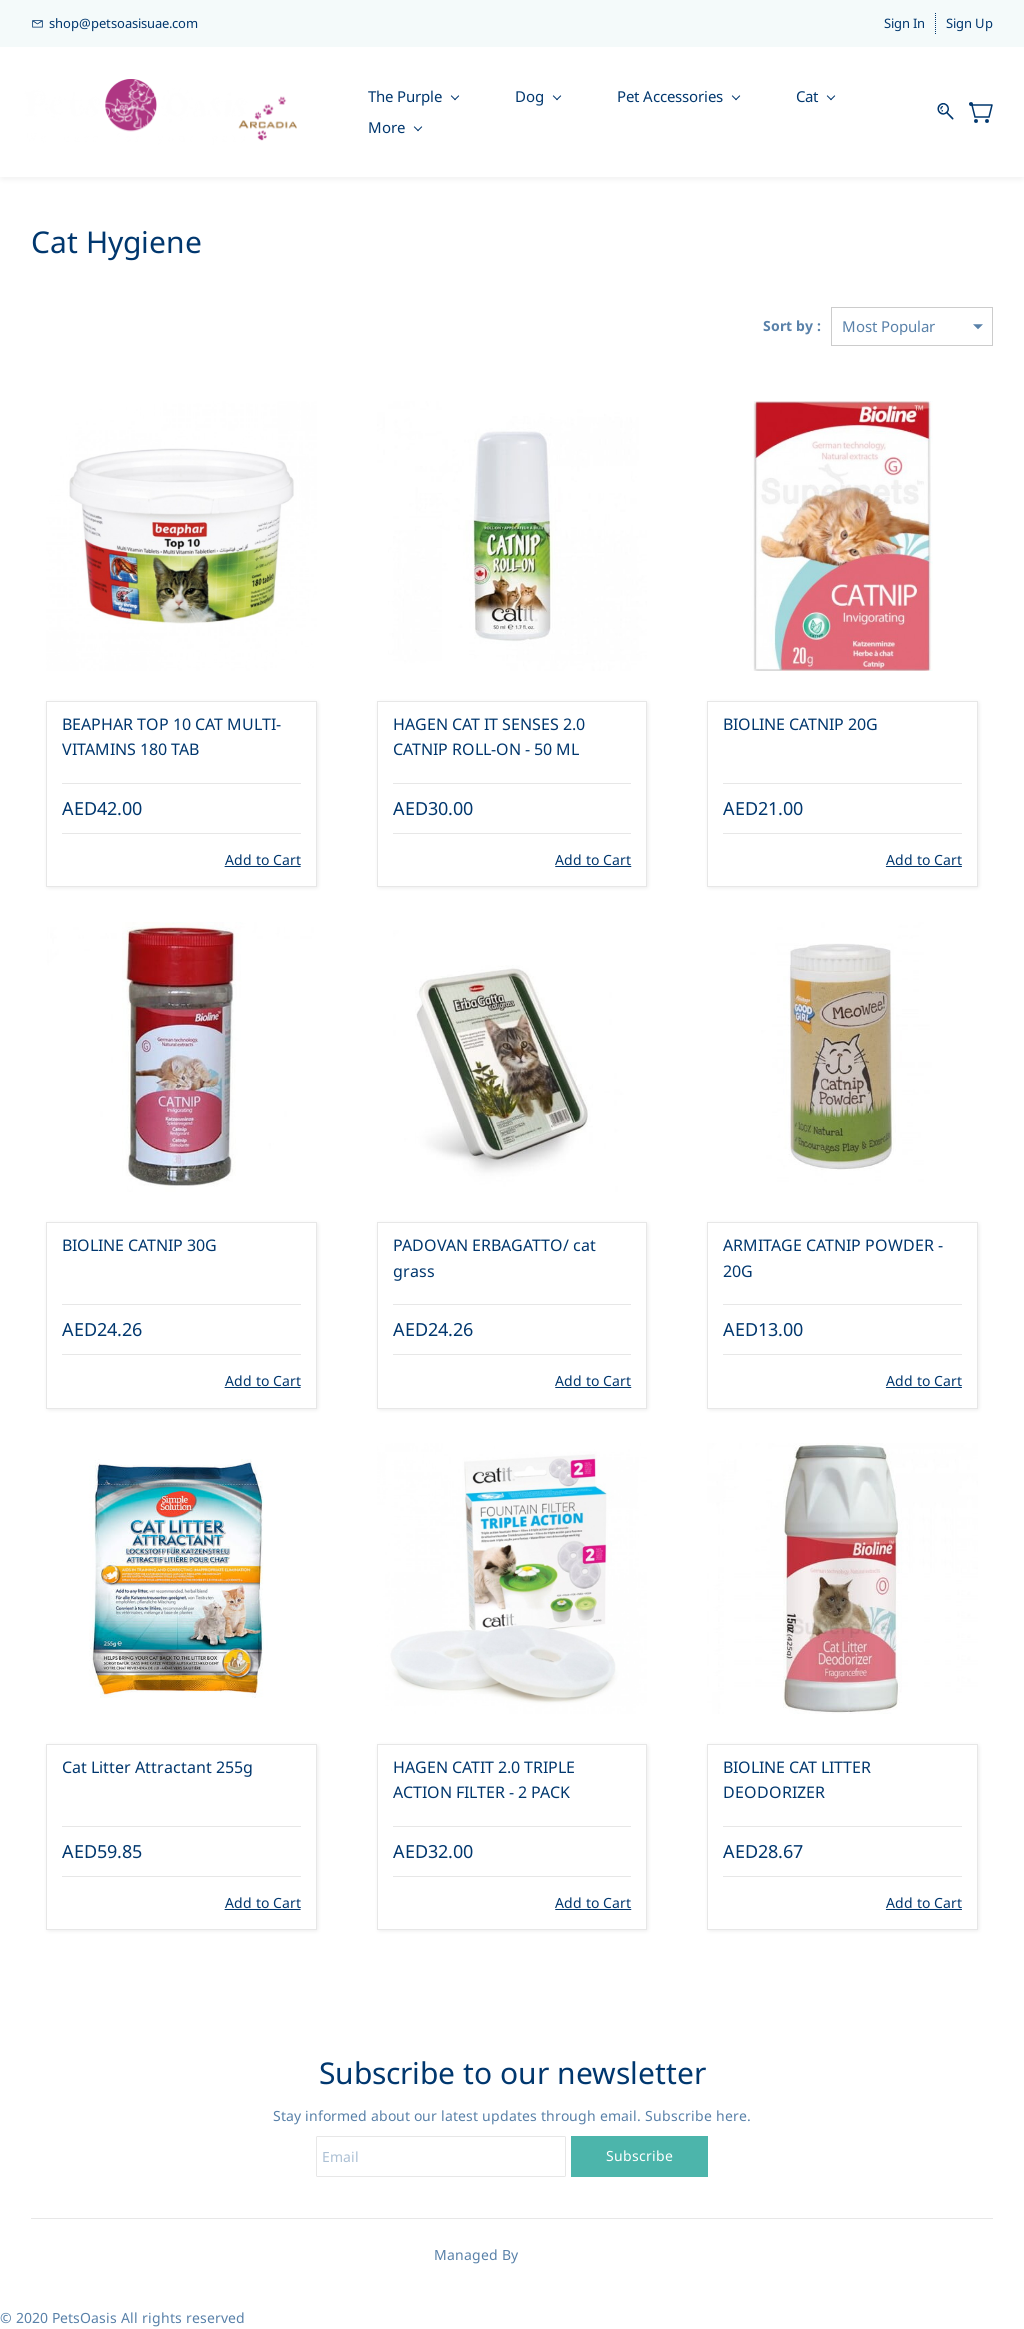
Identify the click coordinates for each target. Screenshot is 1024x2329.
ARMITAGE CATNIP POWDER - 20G (833, 1258)
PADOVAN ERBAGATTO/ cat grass (494, 1258)
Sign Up (969, 23)
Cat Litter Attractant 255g (157, 1767)
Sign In (904, 23)
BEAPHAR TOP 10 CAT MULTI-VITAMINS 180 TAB (171, 737)
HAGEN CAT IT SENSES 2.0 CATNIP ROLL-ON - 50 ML (489, 737)
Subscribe (639, 2155)
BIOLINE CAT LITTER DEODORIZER (797, 1780)
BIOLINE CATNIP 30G (139, 1245)
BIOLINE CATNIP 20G (800, 724)
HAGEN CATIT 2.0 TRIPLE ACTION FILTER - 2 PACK (484, 1780)
